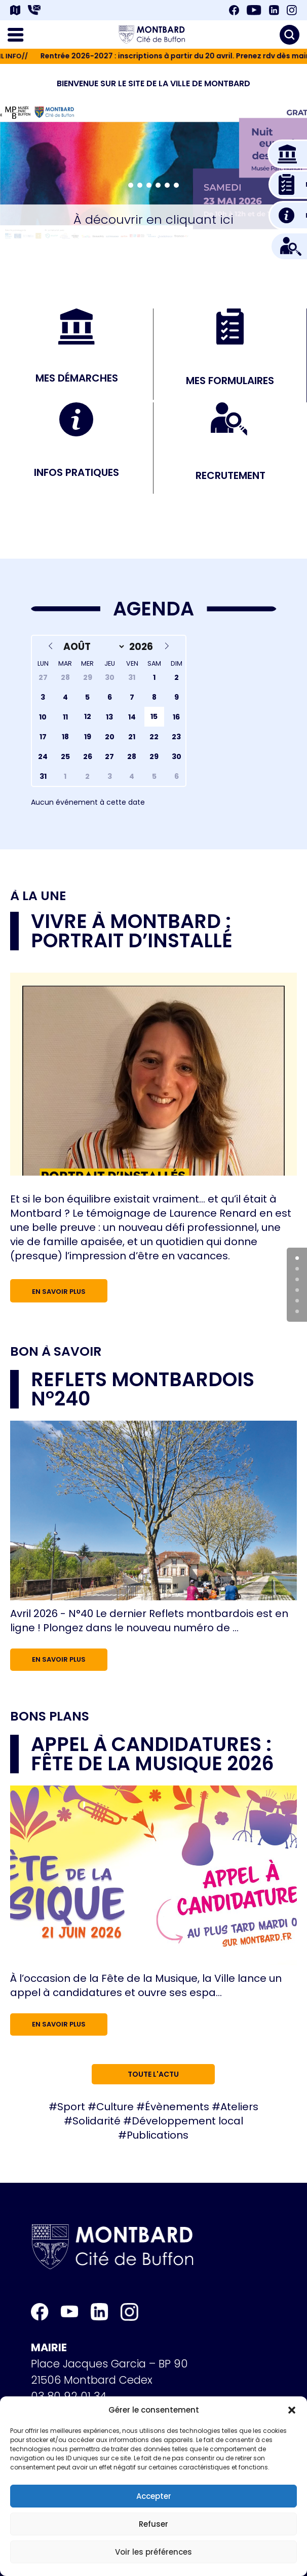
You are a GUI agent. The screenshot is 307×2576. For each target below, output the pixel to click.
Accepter (153, 2496)
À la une (38, 896)
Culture (115, 2107)
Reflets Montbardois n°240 (142, 1389)
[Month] (92, 646)
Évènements (177, 2107)
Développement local (187, 2121)
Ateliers (239, 2107)
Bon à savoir (55, 1351)
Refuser (153, 2524)
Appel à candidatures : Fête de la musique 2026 (152, 1754)
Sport (71, 2107)
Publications (157, 2135)
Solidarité (96, 2121)
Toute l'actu (153, 2074)
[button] (292, 2410)
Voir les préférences (153, 2552)
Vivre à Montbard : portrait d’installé (132, 931)
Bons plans (49, 1716)
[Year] (142, 646)
